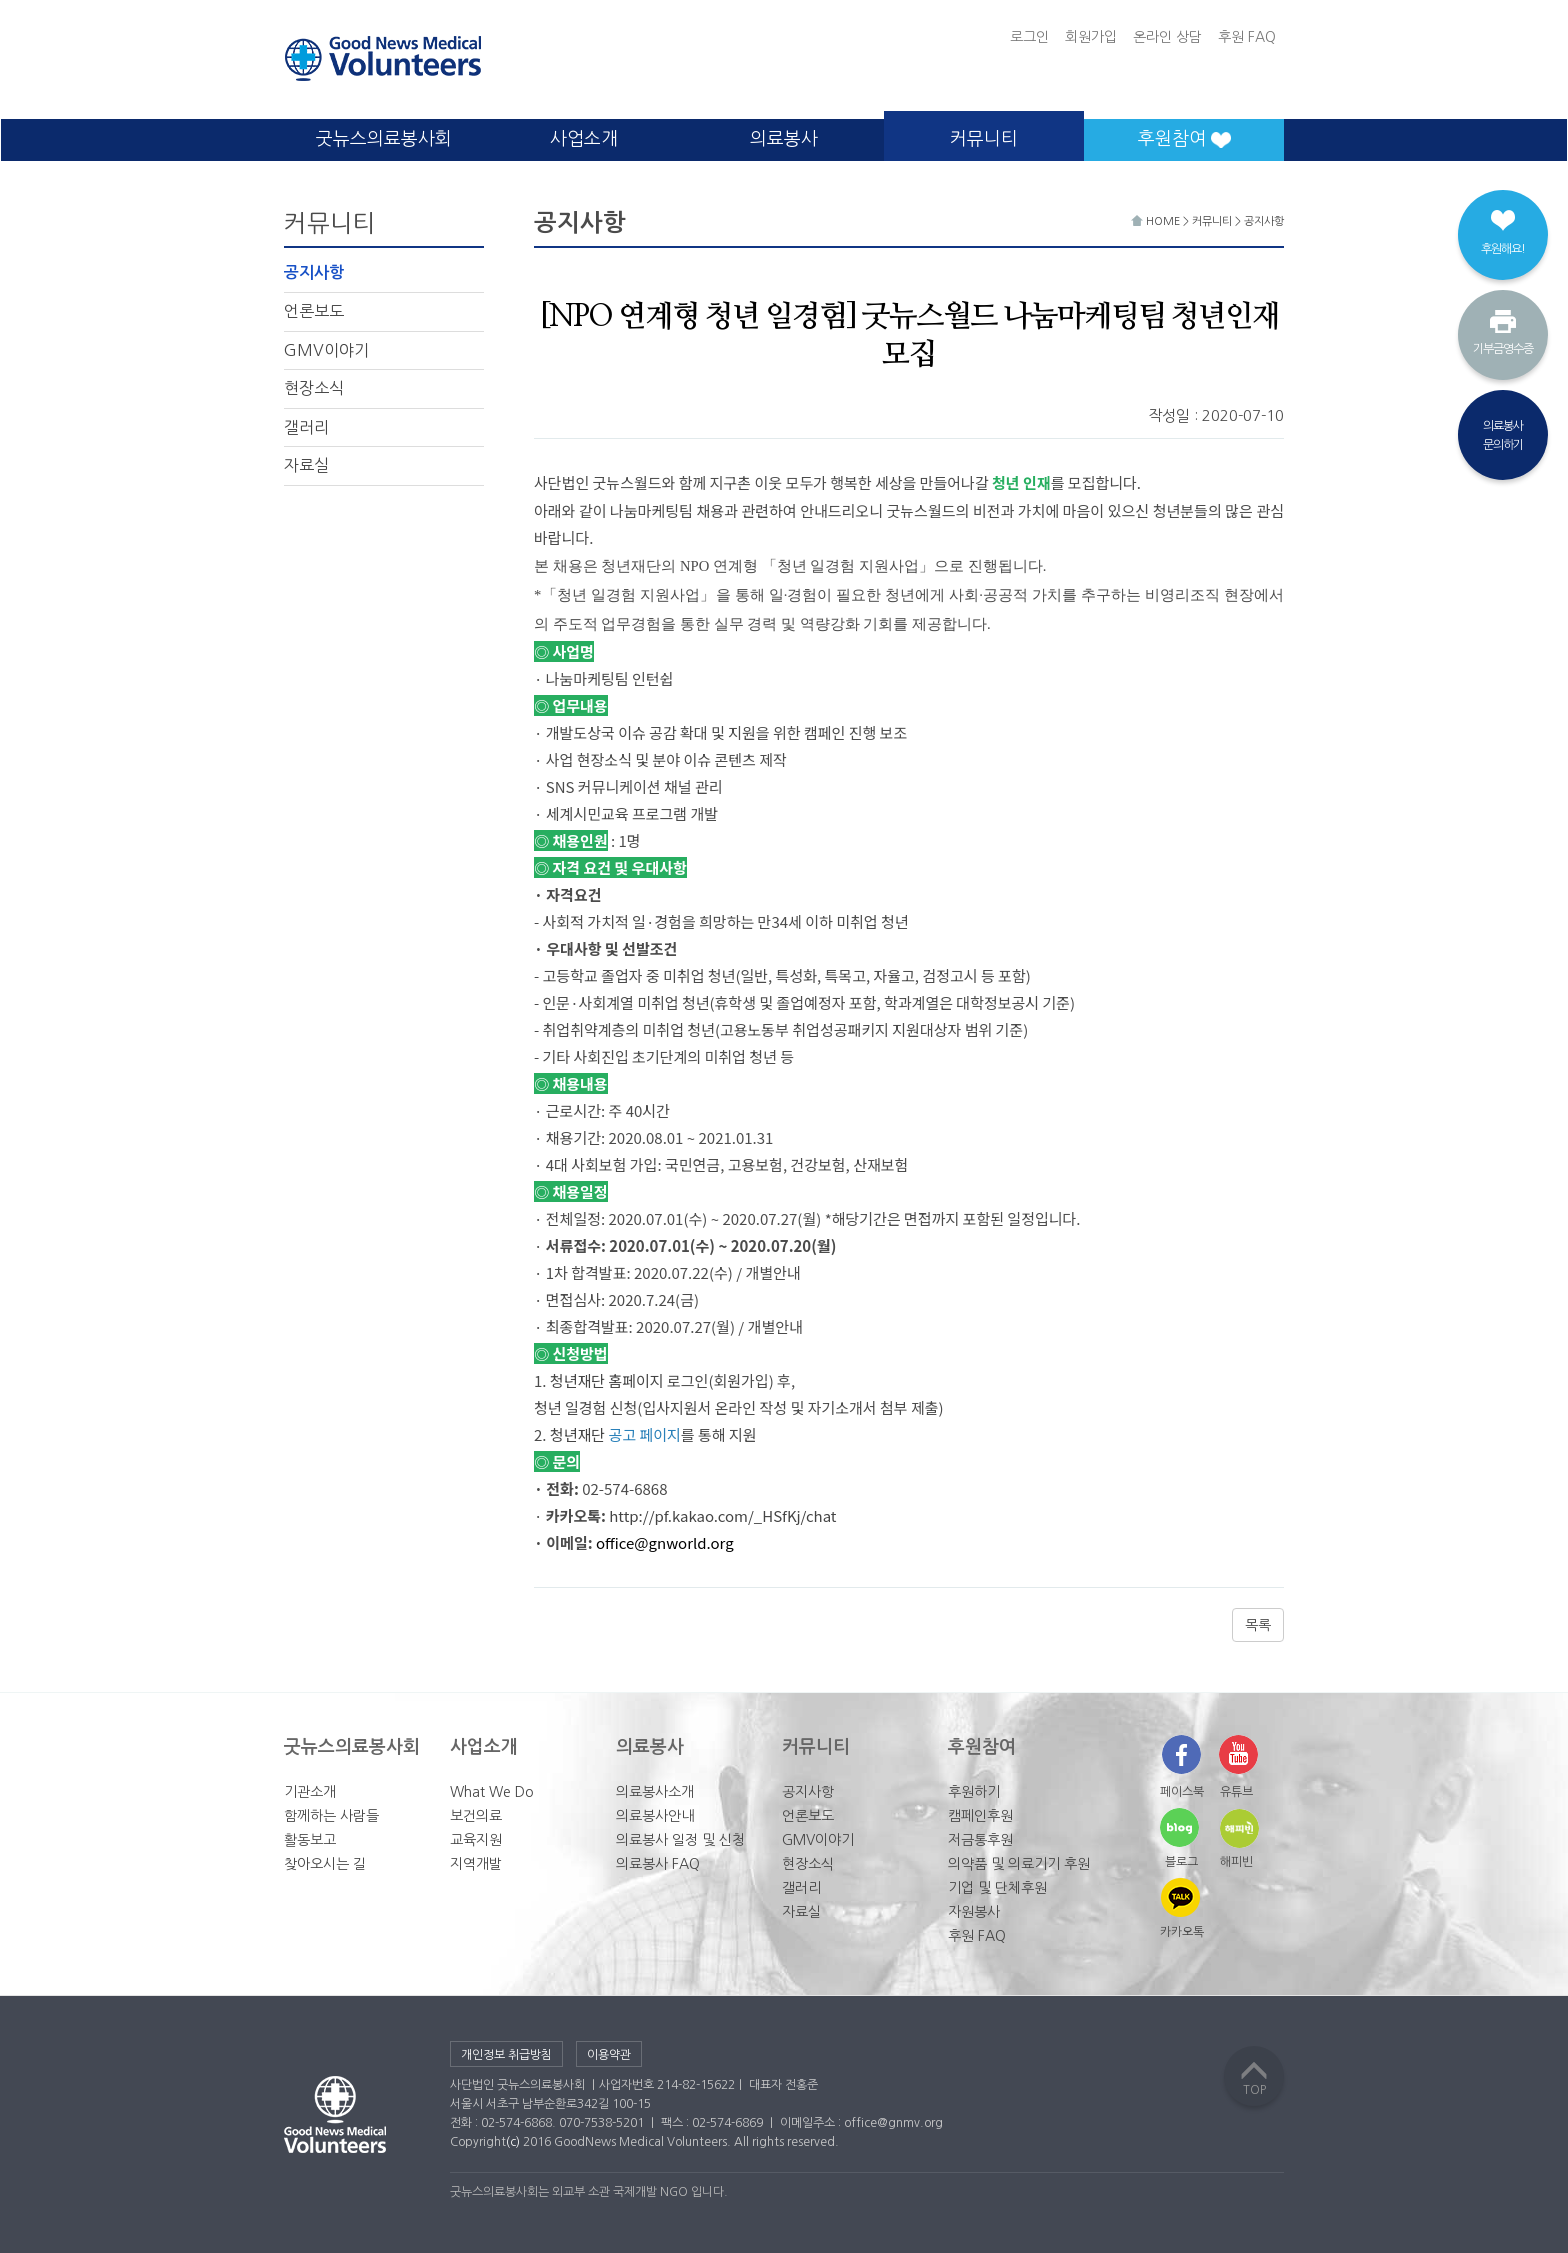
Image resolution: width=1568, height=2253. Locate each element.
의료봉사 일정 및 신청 (680, 1840)
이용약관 (609, 2055)
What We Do (492, 1792)
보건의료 (476, 1816)
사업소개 (584, 139)
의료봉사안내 (655, 1816)
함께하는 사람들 (331, 1816)
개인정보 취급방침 (506, 2055)
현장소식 (314, 388)
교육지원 (476, 1840)
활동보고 (310, 1840)
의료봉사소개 (655, 1792)
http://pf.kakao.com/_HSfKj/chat (722, 1515)
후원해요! (1503, 249)
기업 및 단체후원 (997, 1888)
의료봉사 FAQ (658, 1864)
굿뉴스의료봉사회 (384, 139)
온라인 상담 (1167, 37)
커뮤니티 (984, 139)
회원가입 (1091, 37)
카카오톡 (1182, 1932)
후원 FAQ (1247, 37)
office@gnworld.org (665, 1542)
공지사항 (314, 272)
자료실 (306, 465)
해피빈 (1236, 1862)
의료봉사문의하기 (1503, 435)
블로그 (1181, 1862)
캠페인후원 (980, 1816)
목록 (1258, 1625)
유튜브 (1236, 1792)
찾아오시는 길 (325, 1864)
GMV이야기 (326, 350)
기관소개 (310, 1792)
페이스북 (1182, 1792)
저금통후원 (980, 1840)
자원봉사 (974, 1912)
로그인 (1029, 37)
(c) (513, 2142)
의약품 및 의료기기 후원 (1019, 1864)
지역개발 (476, 1864)
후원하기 (974, 1792)
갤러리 (306, 427)
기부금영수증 (1503, 349)
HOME (1157, 221)
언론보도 (314, 311)
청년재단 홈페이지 (607, 1380)
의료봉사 (784, 139)
